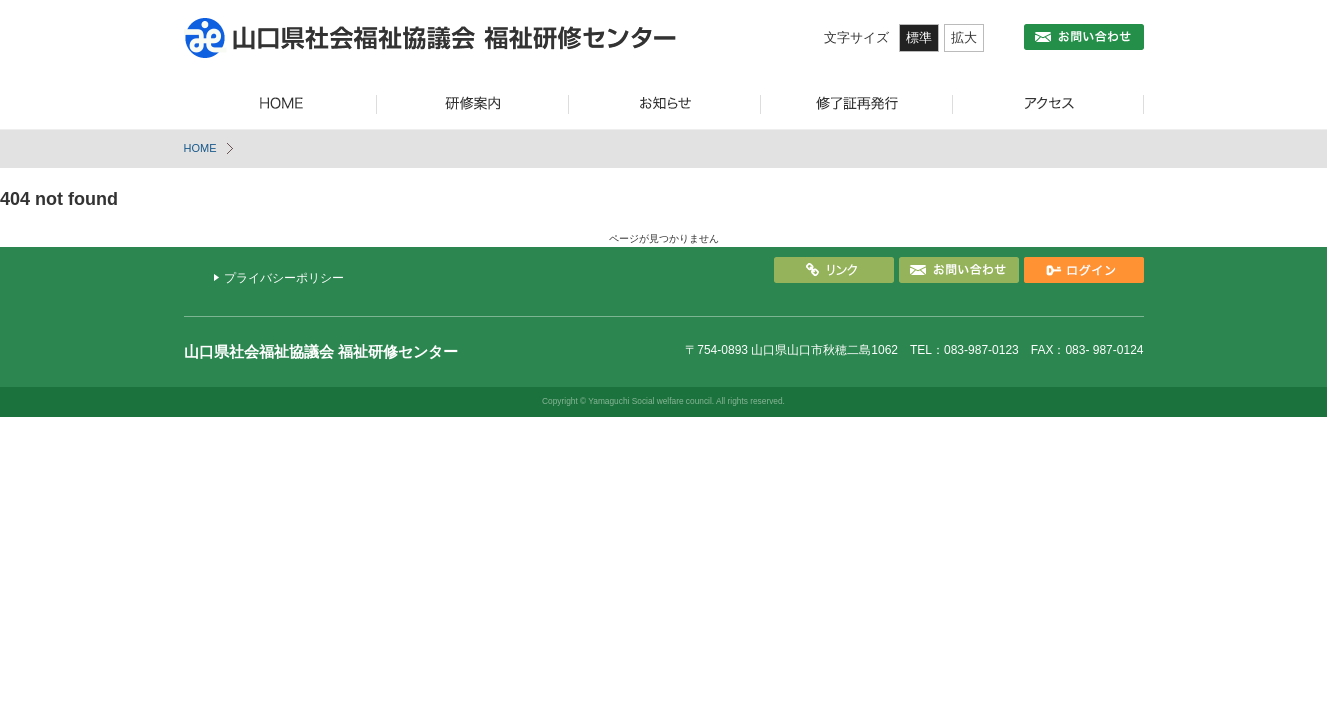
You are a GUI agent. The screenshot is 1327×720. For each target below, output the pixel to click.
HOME (200, 148)
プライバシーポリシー (284, 278)
